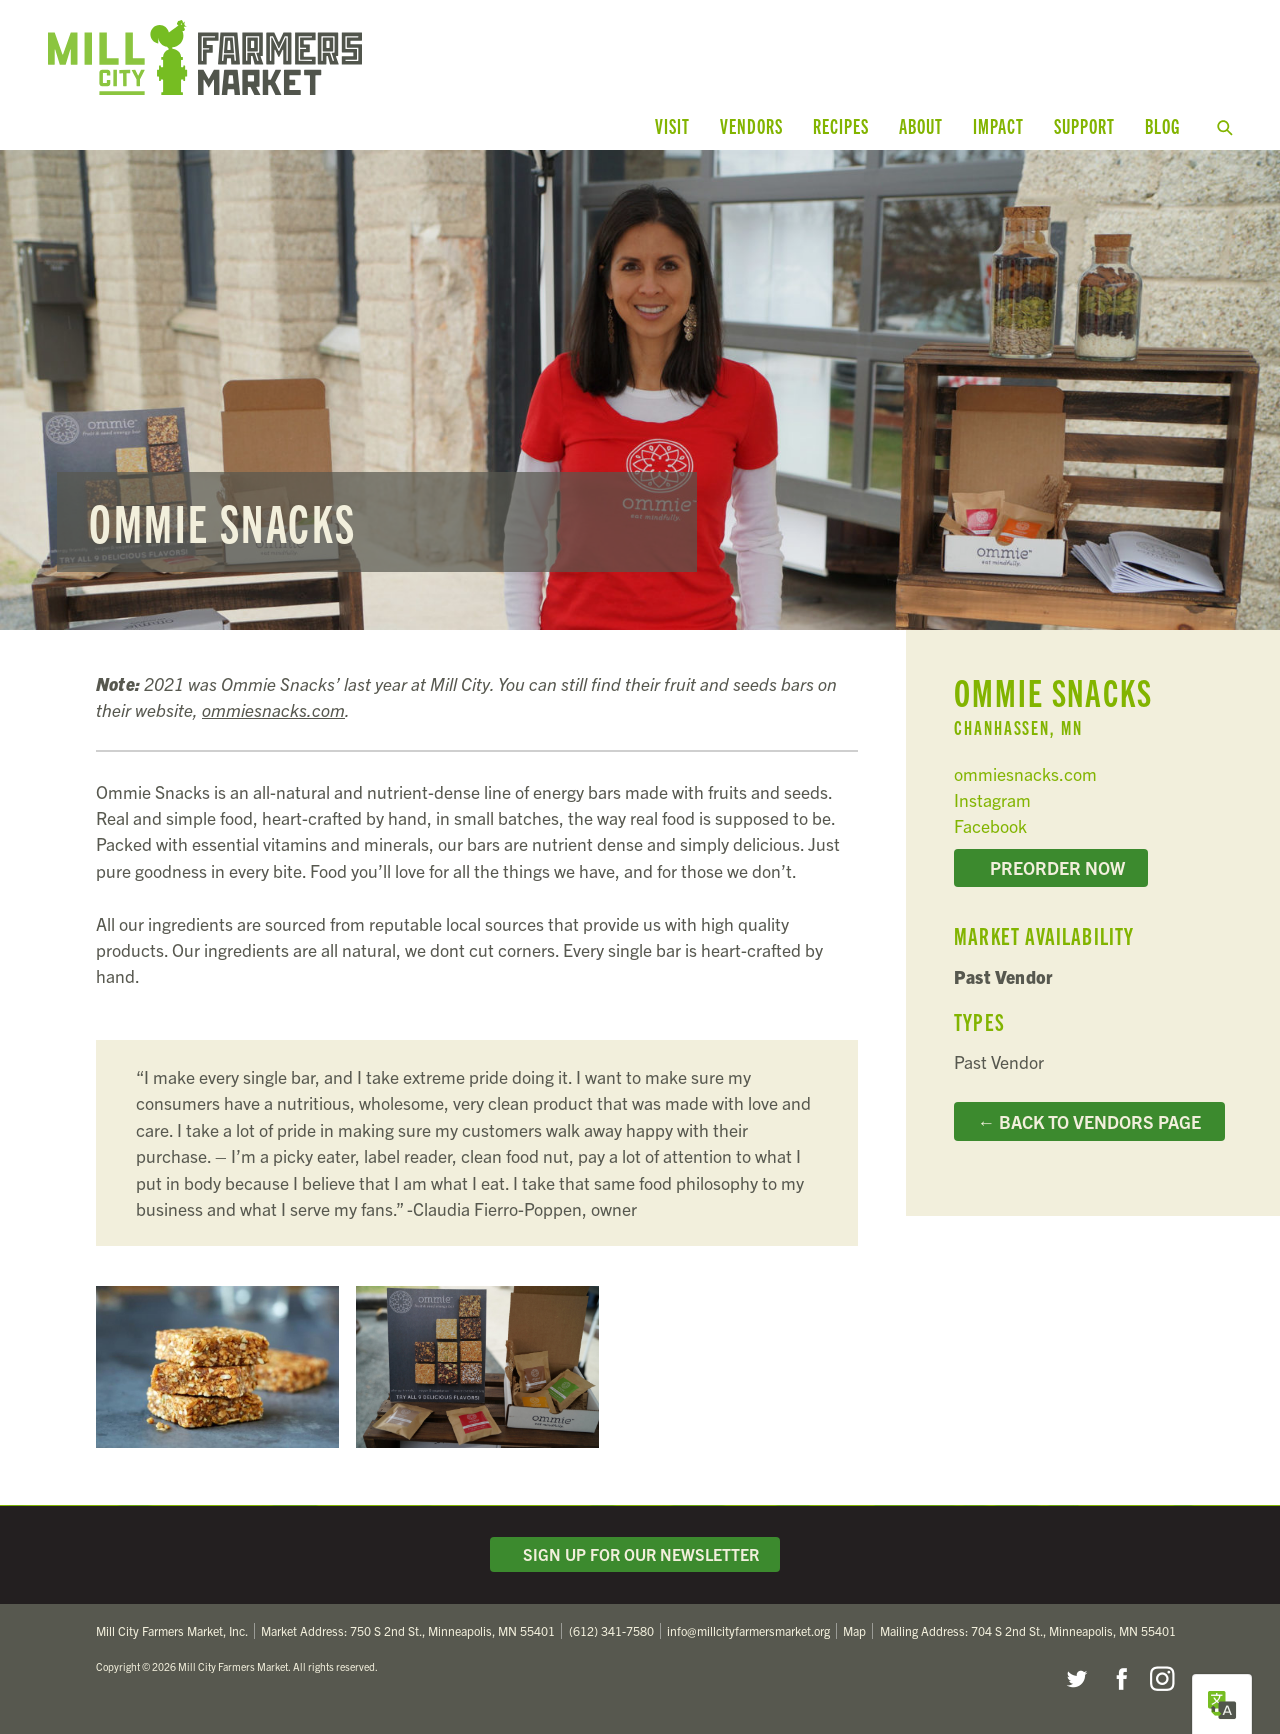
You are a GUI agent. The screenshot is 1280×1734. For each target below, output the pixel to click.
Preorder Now (1051, 867)
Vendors (751, 125)
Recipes (841, 125)
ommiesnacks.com (273, 709)
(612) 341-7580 (611, 1630)
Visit (672, 125)
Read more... (640, 390)
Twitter (1076, 1679)
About (921, 125)
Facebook (990, 825)
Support (1084, 125)
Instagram (992, 799)
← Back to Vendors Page (1090, 1121)
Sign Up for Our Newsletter (635, 1554)
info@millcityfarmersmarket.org (748, 1630)
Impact (998, 125)
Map (854, 1630)
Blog (1162, 125)
